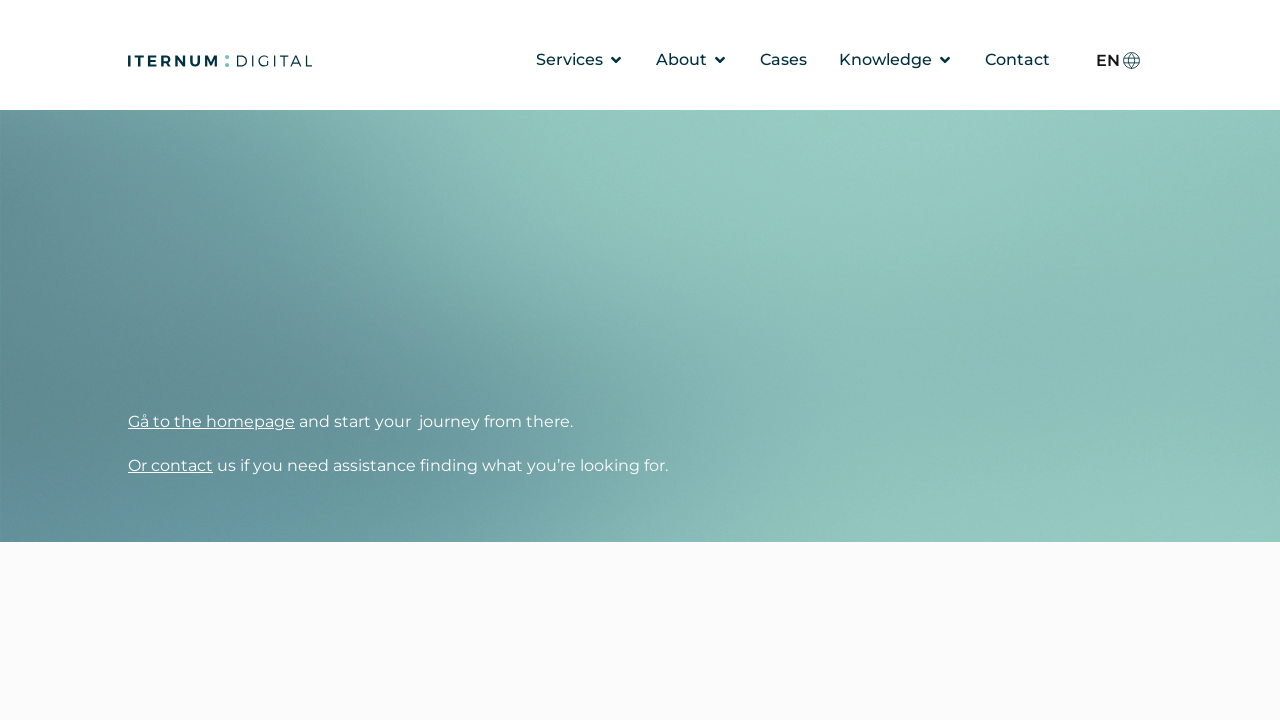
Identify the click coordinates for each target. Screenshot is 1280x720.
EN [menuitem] (1108, 59)
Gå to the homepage (211, 421)
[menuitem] (1119, 60)
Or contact (170, 465)
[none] (1119, 60)
